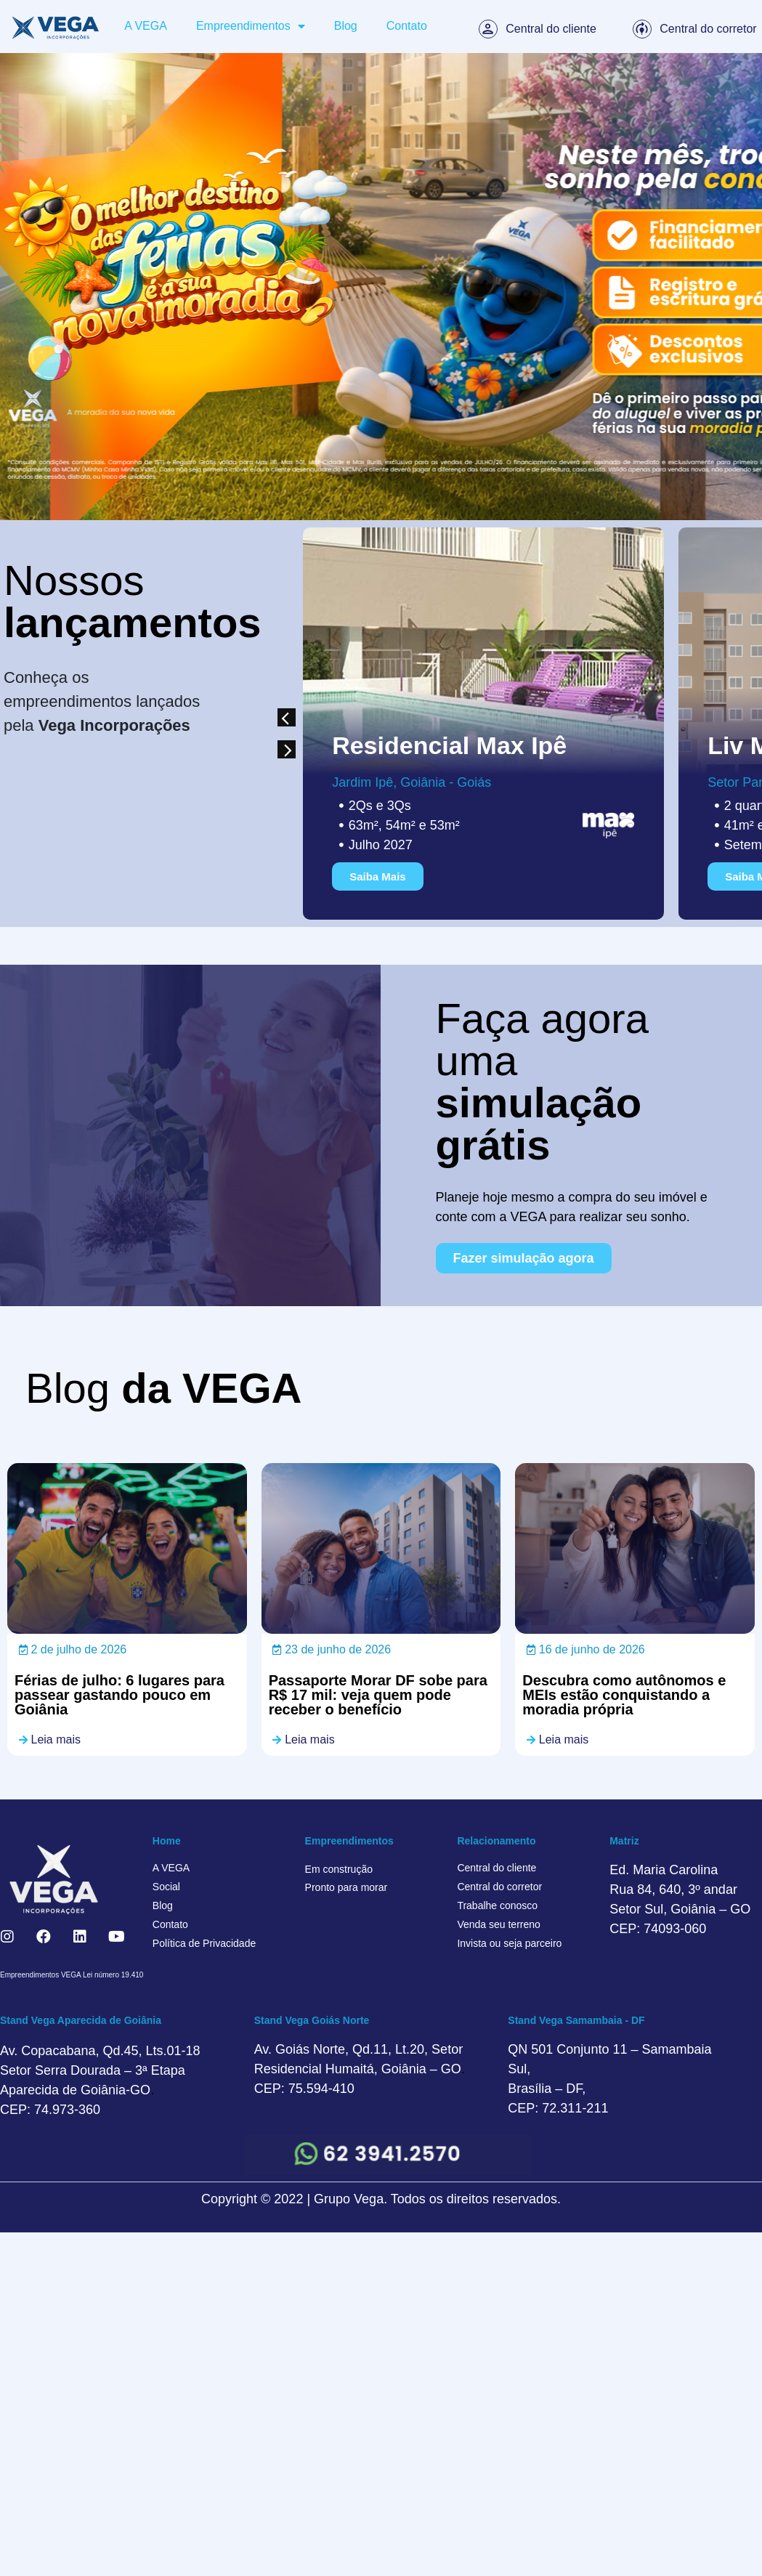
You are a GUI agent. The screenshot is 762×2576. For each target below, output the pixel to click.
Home (167, 1841)
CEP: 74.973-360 (50, 2109)
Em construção (339, 1869)
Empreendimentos (250, 26)
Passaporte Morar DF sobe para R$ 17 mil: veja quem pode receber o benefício (378, 1694)
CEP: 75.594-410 (304, 2088)
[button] (286, 717)
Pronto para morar (346, 1887)
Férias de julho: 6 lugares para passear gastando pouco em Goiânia (119, 1694)
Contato (406, 26)
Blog (345, 26)
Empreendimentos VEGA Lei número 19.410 (71, 1975)
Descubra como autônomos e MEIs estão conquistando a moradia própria (624, 1694)
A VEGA (145, 26)
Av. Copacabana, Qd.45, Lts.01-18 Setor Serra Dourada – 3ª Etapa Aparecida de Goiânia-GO (100, 2070)
